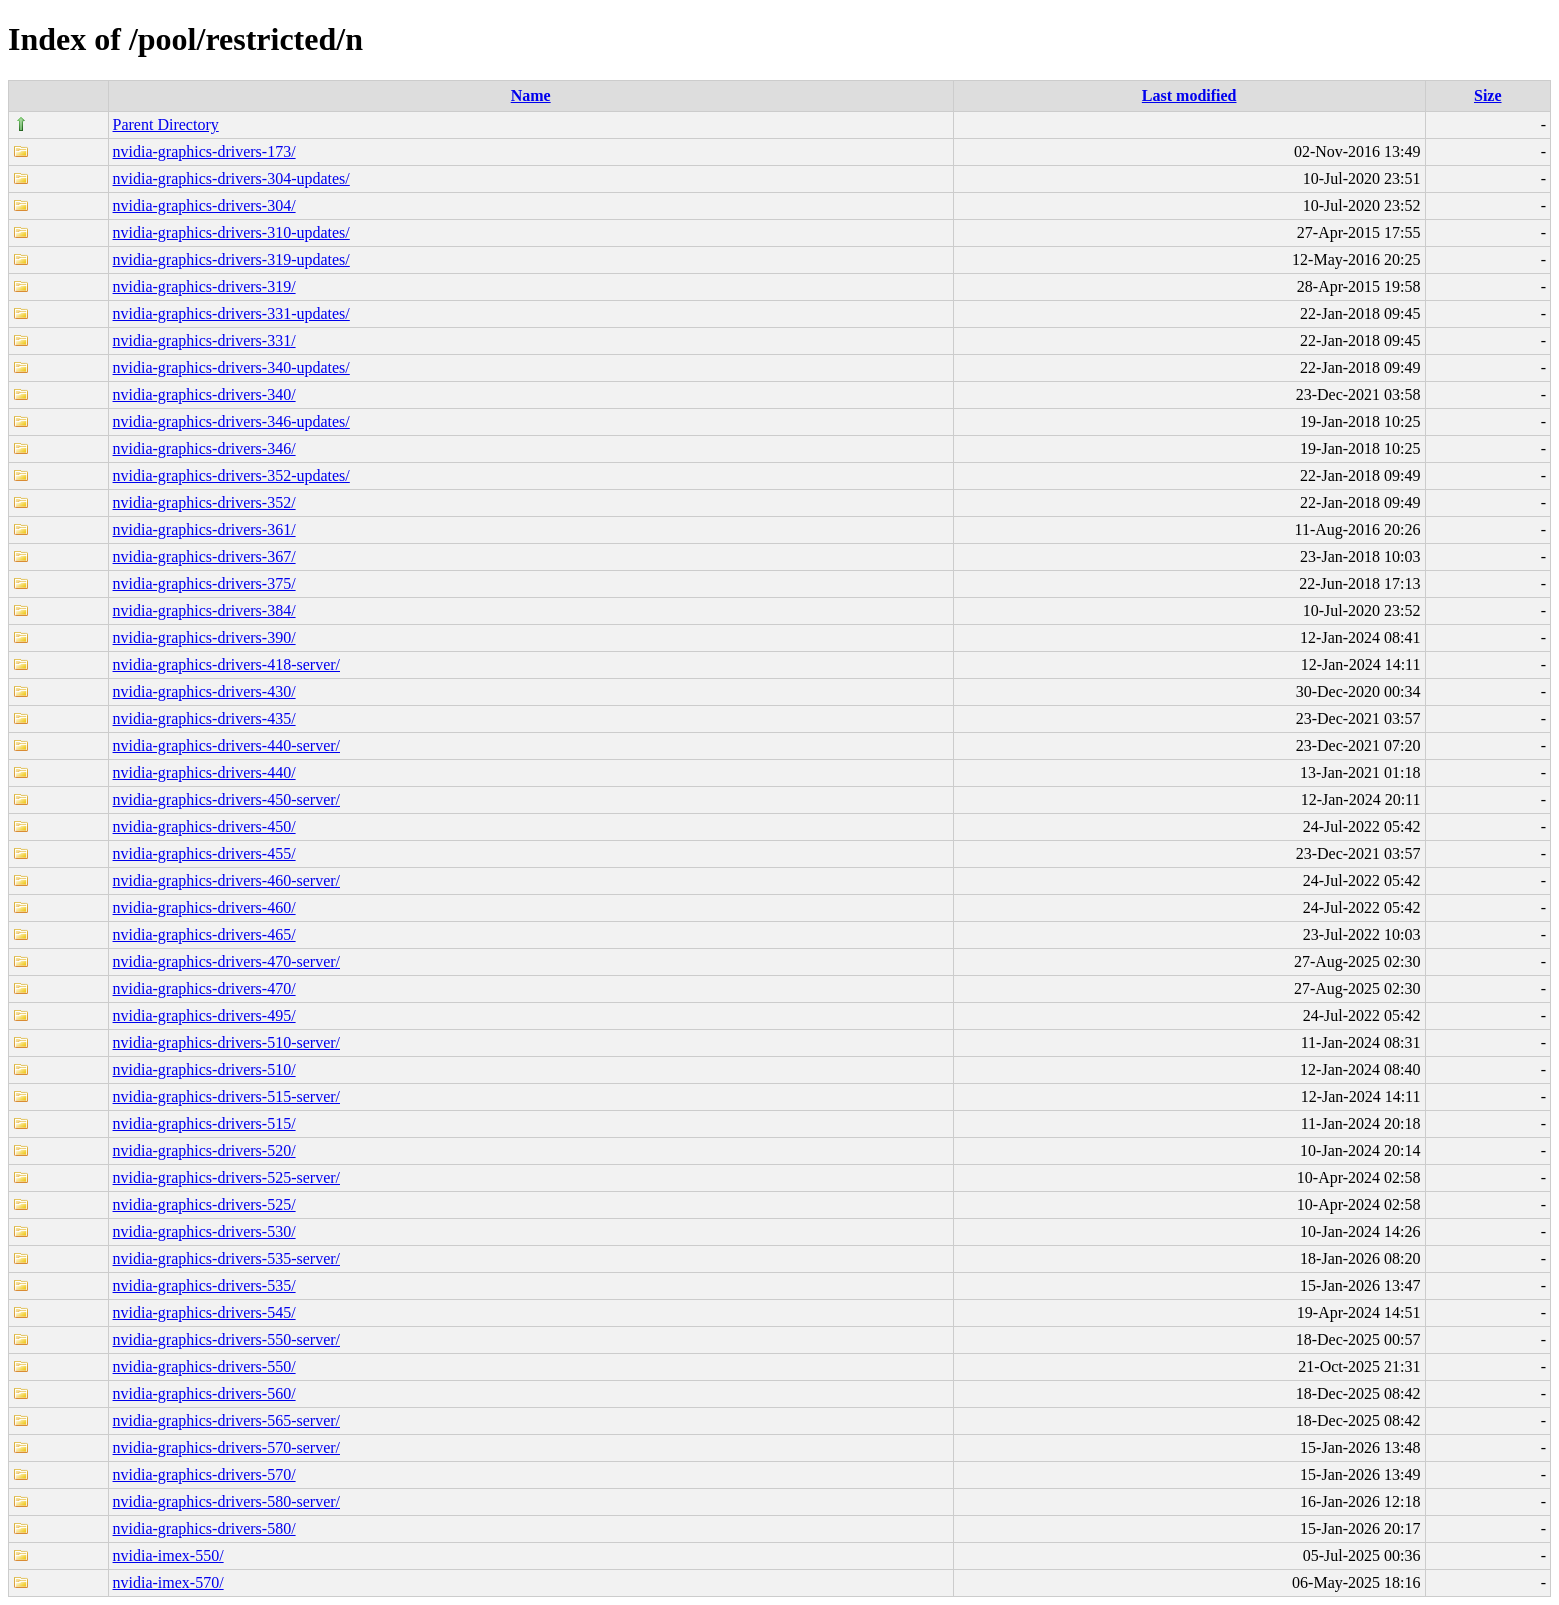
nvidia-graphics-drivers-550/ (204, 1366)
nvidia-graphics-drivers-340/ (204, 394)
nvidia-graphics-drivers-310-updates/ (231, 232)
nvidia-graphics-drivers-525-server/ (226, 1177)
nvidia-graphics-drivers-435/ (204, 718)
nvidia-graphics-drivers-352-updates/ (231, 475)
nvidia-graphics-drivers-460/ (204, 907)
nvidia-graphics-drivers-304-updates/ (231, 178)
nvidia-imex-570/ (168, 1582)
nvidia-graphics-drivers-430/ (204, 691)
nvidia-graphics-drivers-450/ (204, 826)
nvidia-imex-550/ (168, 1555)
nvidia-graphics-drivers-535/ (204, 1285)
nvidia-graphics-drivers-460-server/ (226, 880)
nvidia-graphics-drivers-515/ (204, 1123)
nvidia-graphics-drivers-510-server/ (226, 1042)
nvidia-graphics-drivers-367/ (204, 556)
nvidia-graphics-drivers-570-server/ (226, 1447)
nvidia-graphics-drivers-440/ (204, 772)
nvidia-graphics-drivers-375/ (204, 583)
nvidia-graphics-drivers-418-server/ (226, 664)
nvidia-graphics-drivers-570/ (204, 1474)
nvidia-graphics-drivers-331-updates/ (231, 313)
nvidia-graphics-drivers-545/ (204, 1312)
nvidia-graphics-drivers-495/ (204, 1015)
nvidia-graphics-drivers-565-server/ (226, 1420)
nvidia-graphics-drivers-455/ (204, 853)
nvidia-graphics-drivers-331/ (204, 340)
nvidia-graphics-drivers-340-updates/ (231, 367)
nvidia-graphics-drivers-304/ (204, 205)
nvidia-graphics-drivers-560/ (204, 1393)
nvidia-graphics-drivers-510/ (204, 1069)
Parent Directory (166, 124)
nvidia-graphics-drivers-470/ (204, 988)
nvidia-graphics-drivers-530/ (204, 1231)
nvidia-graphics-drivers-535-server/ (226, 1258)
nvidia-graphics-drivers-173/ (204, 151)
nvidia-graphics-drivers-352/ (204, 502)
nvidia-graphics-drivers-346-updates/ (231, 421)
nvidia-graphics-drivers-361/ (204, 529)
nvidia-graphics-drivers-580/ (204, 1528)
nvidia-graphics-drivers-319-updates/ (231, 259)
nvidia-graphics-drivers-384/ (204, 610)
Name (531, 95)
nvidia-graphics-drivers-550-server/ (226, 1339)
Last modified (1189, 95)
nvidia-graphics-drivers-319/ (204, 286)
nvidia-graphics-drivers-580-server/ (226, 1501)
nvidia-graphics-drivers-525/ (204, 1204)
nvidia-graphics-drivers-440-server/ (226, 745)
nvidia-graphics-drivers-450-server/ (226, 799)
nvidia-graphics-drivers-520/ (204, 1150)
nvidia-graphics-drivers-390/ (204, 637)
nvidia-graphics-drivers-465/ (204, 934)
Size (1488, 95)
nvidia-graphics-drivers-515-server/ (226, 1096)
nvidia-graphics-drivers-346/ (204, 448)
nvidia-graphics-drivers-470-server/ (226, 961)
